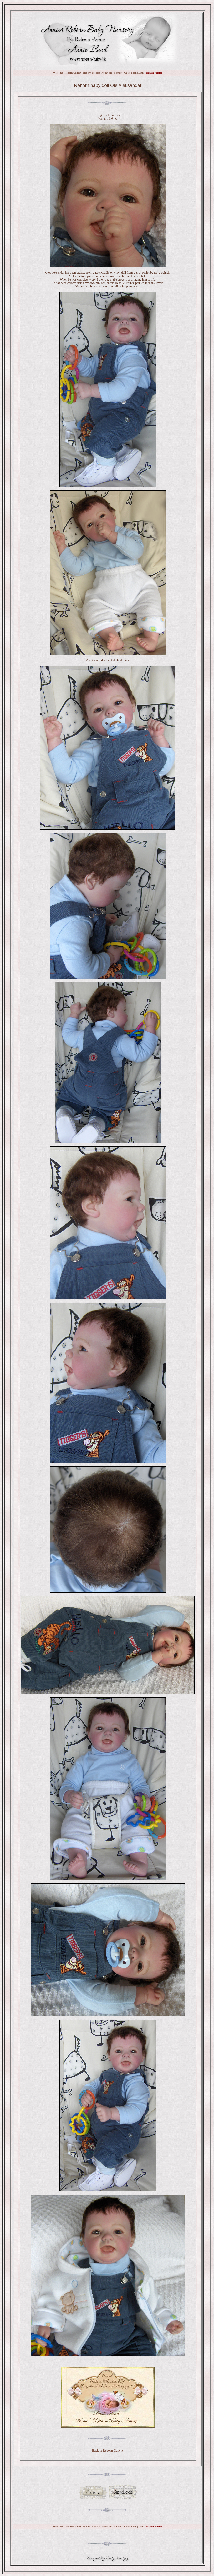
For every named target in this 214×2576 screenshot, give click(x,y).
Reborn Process (91, 72)
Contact (118, 72)
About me (107, 72)
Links (141, 72)
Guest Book (130, 72)
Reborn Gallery (73, 72)
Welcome (58, 72)
